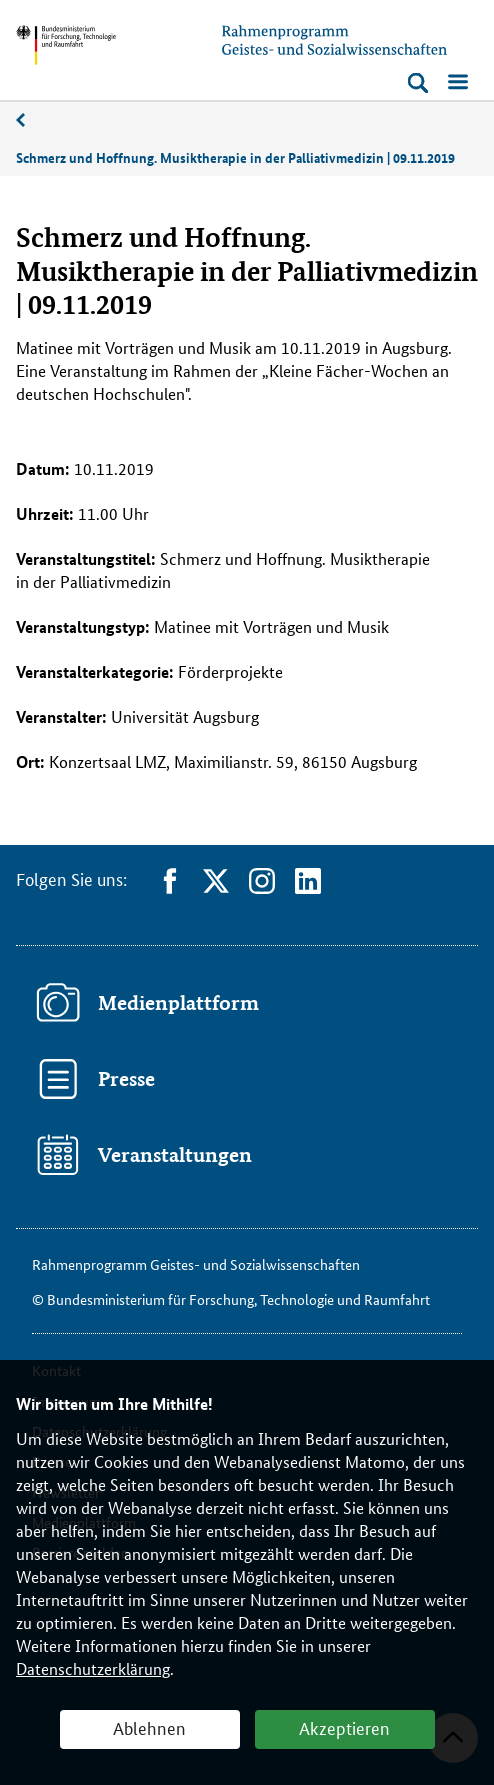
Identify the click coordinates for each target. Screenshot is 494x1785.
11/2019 (31, 120)
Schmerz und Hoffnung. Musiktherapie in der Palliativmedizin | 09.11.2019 (235, 157)
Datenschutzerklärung (93, 1668)
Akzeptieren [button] (344, 1727)
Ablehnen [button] (149, 1727)
